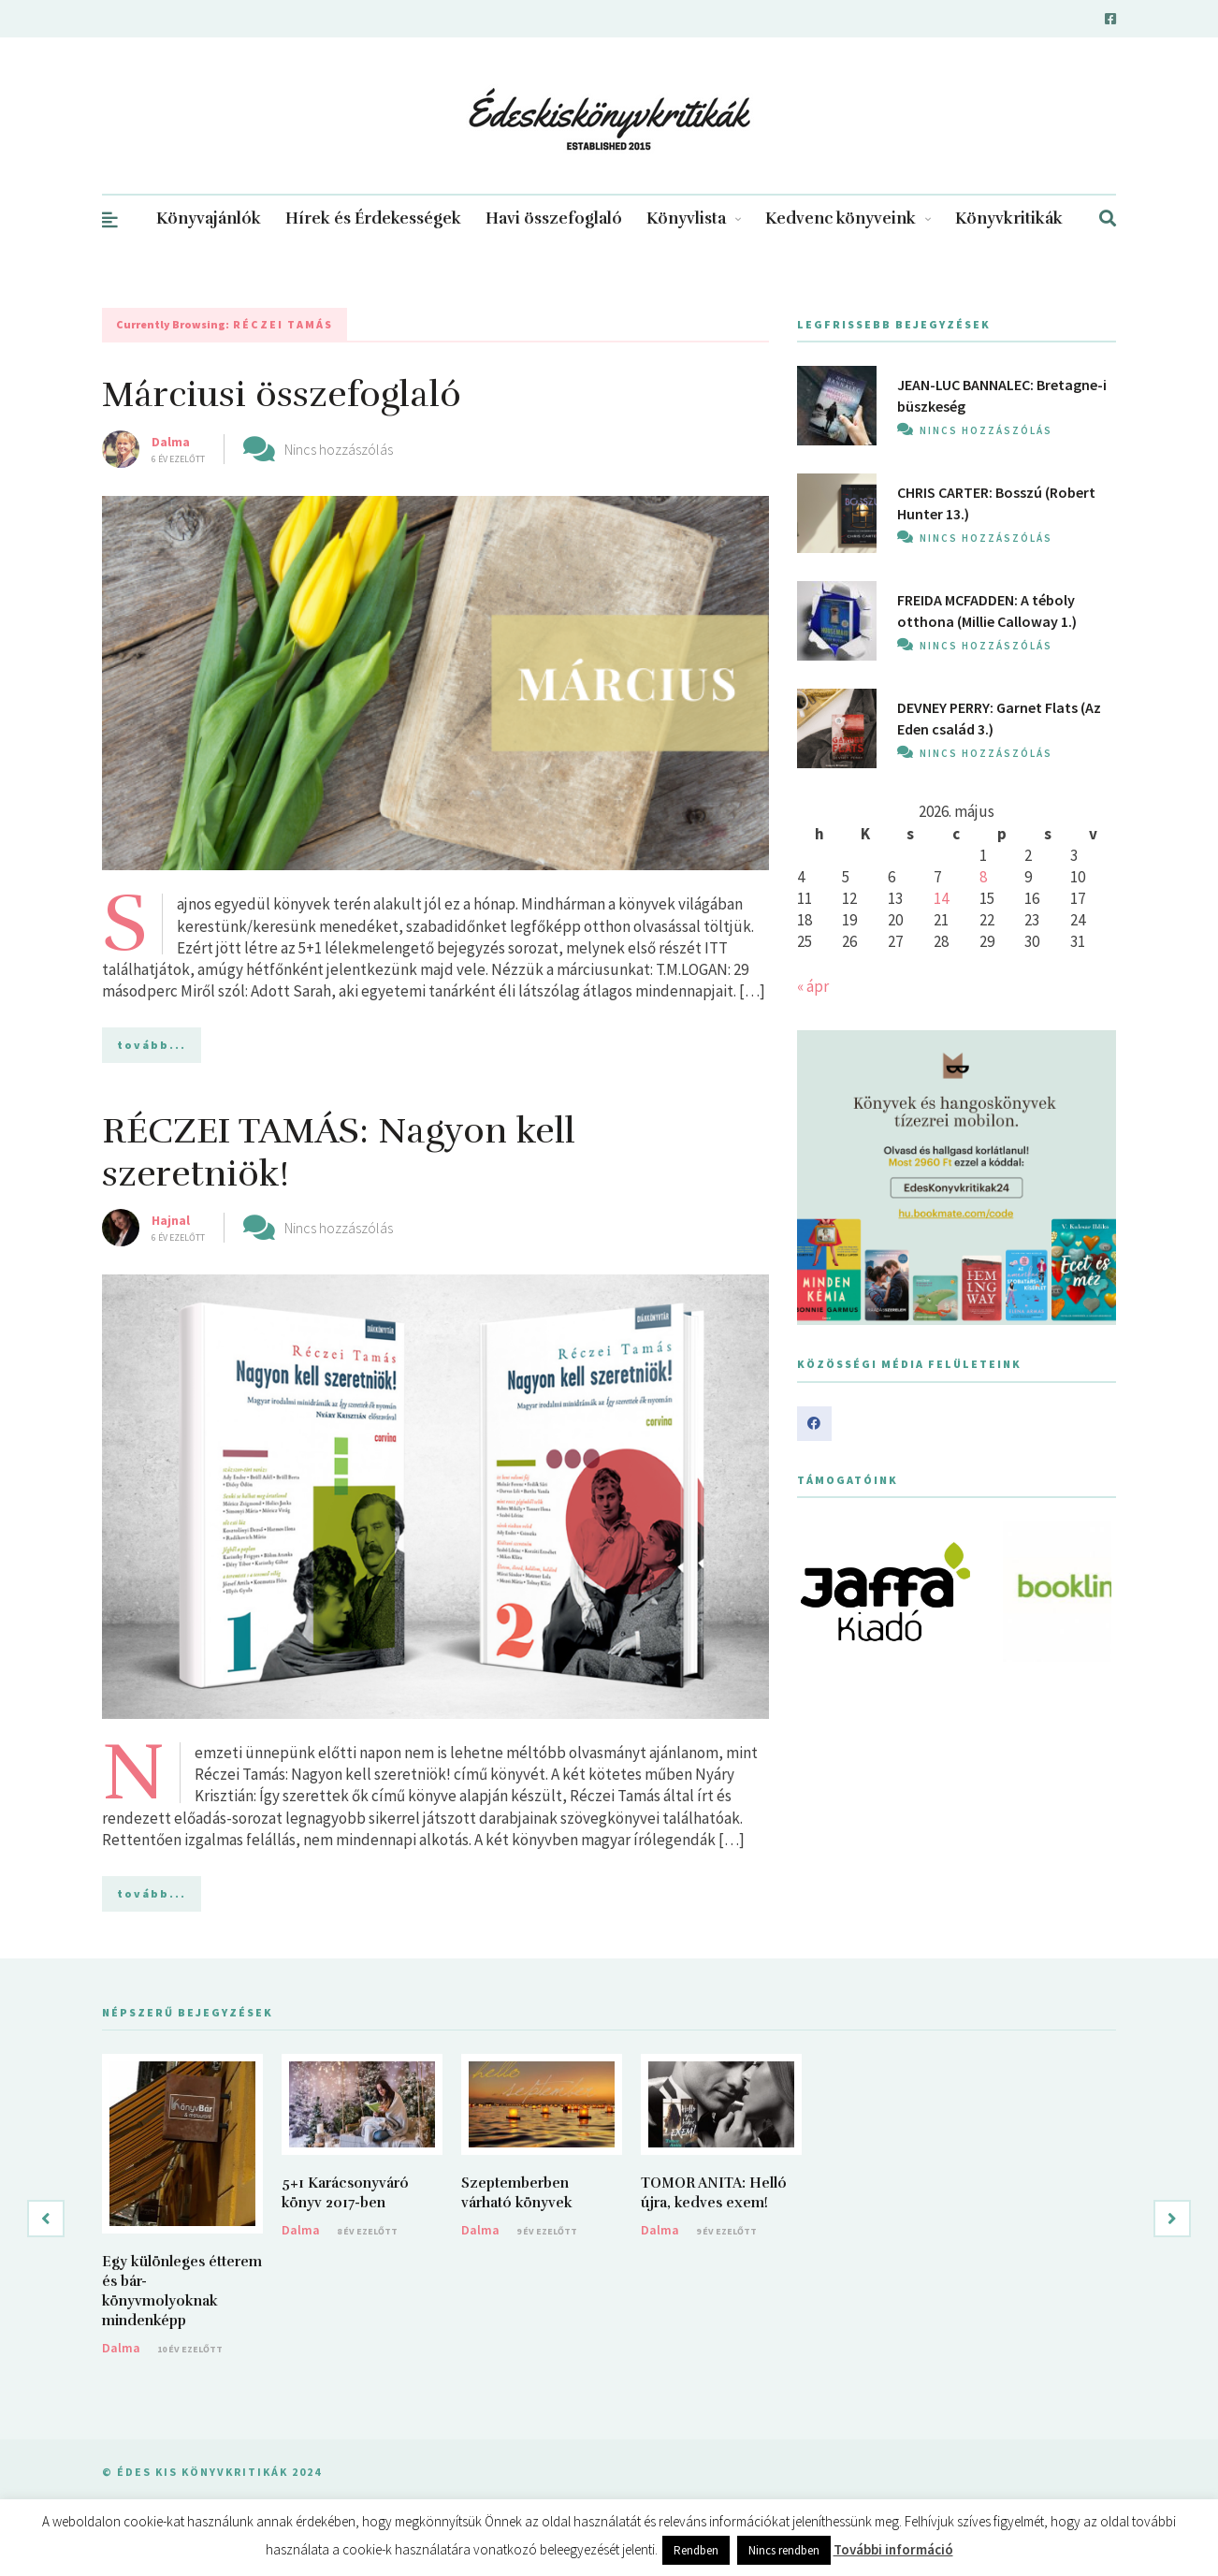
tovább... (151, 1045)
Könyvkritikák (1009, 218)
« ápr (813, 986)
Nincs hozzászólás (338, 449)
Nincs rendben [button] (783, 2550)
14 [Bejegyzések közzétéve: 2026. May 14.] (941, 898)
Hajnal (171, 1220)
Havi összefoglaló (554, 218)
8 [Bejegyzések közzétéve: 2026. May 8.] (983, 876)
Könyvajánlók (208, 218)
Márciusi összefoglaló (281, 394)
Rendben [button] (696, 2550)
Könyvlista (693, 218)
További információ (893, 2549)
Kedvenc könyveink (848, 218)
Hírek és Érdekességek (373, 218)
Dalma (171, 441)
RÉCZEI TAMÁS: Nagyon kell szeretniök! (338, 1152)
